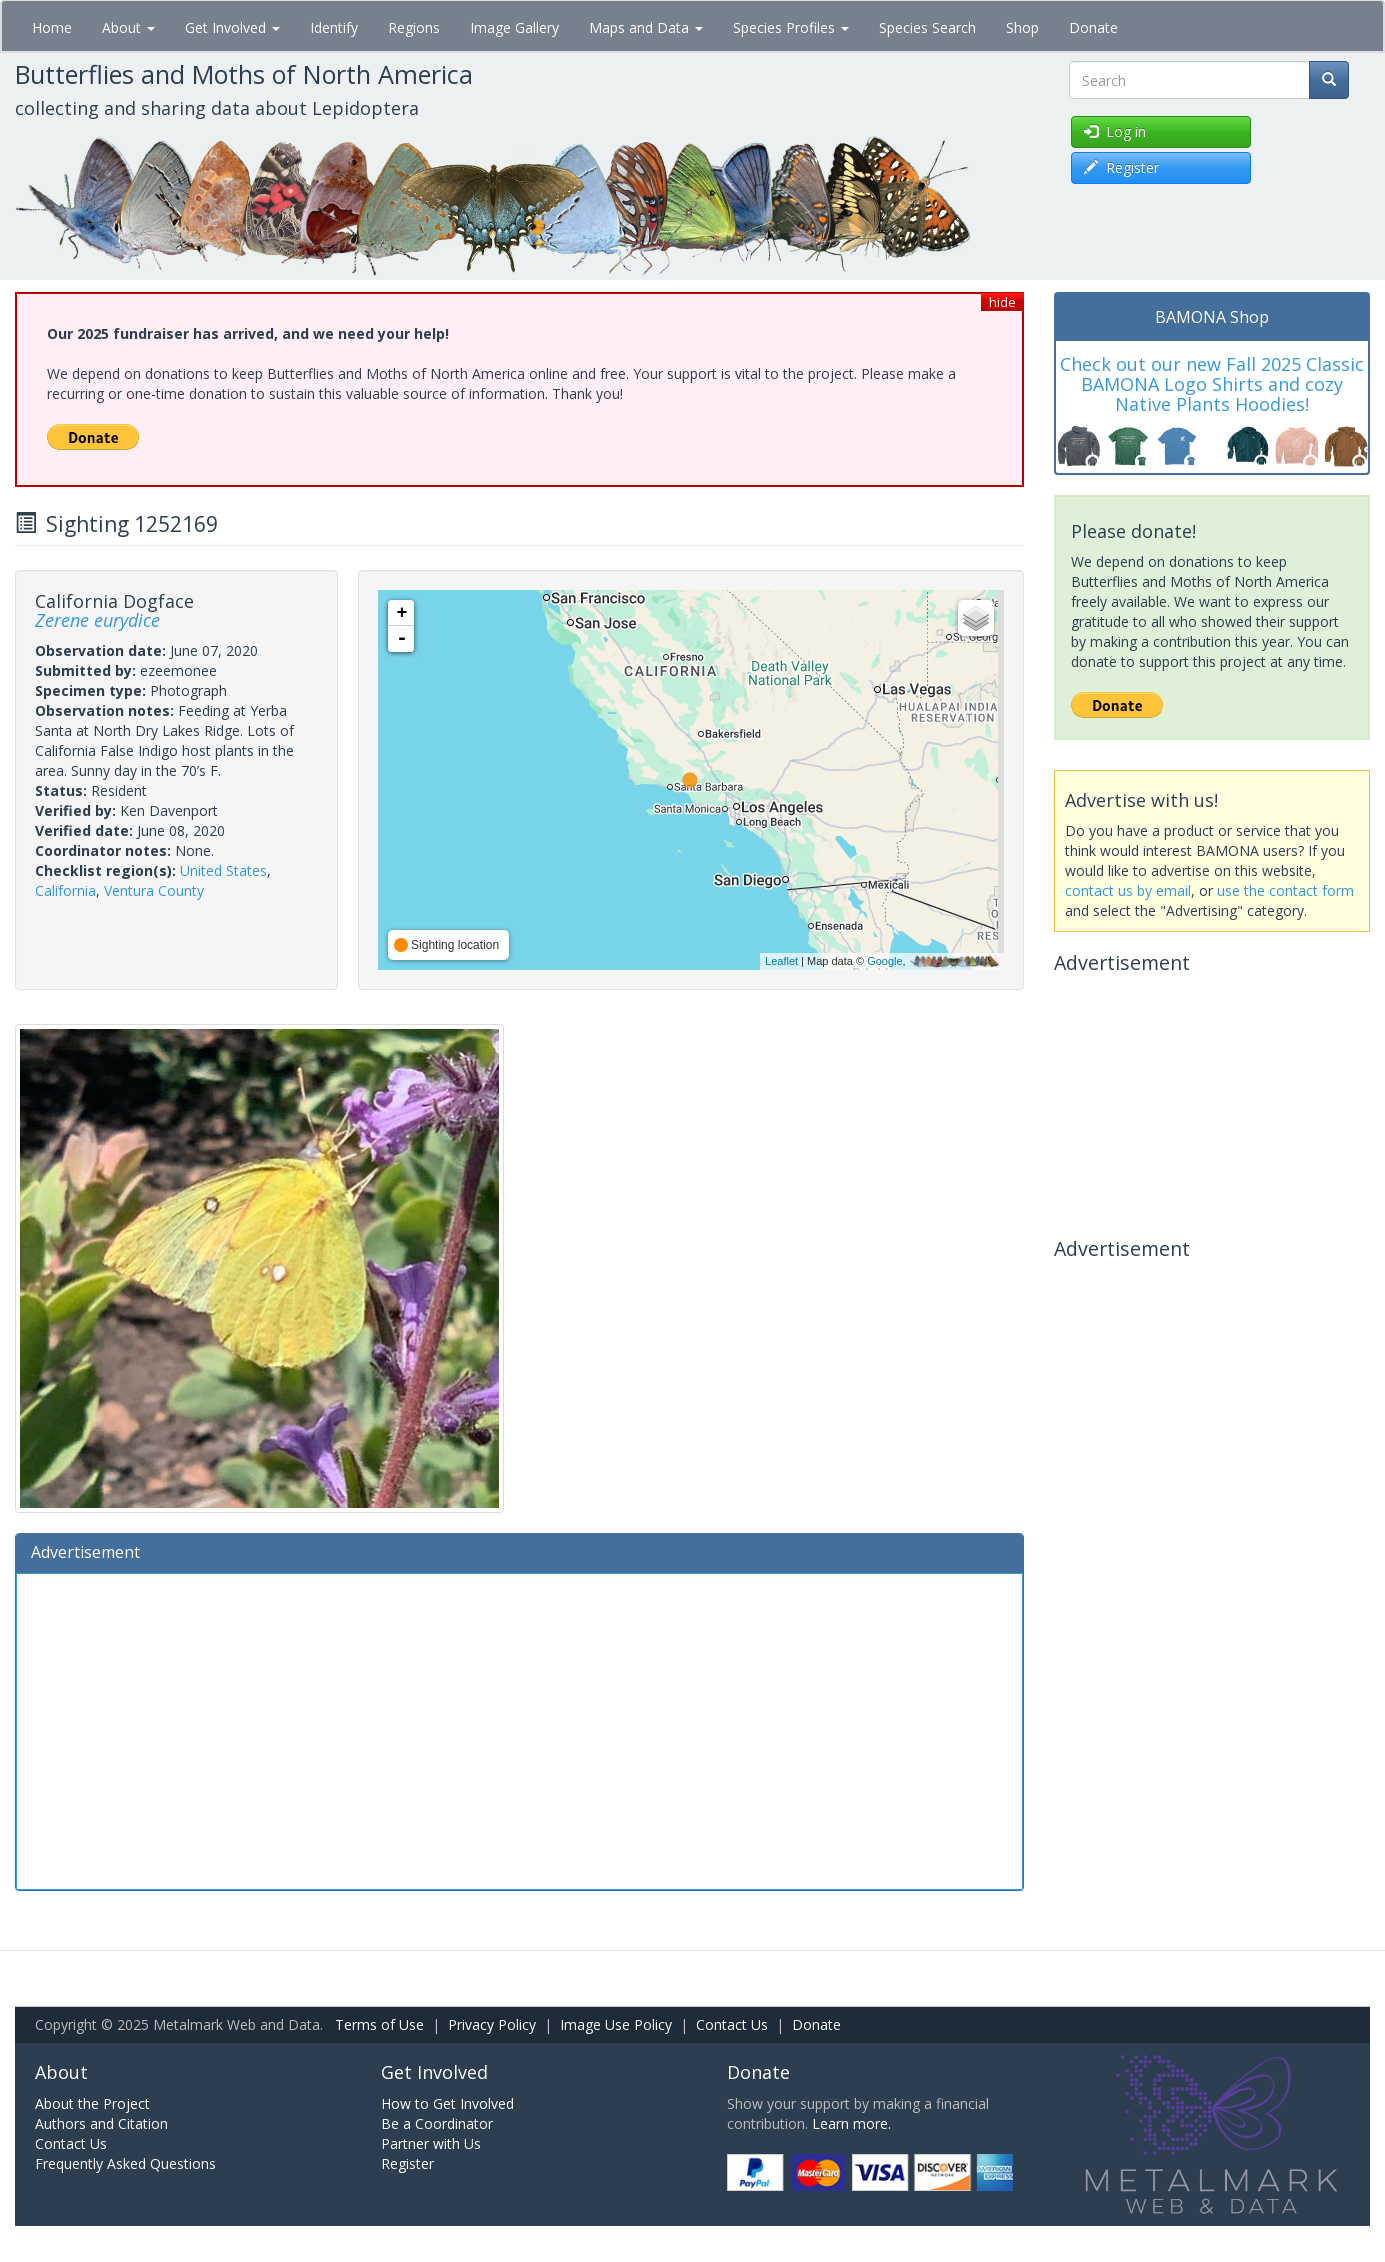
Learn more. (851, 2123)
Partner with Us (431, 2143)
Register (407, 2163)
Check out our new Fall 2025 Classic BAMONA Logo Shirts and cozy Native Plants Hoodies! (1212, 384)
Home (52, 27)
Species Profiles (791, 27)
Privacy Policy (492, 2024)
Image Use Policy (616, 2024)
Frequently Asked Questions (125, 2163)
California (65, 890)
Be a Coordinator (437, 2123)
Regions (414, 27)
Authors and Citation (101, 2123)
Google (884, 961)
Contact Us (732, 2024)
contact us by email (1128, 890)
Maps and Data (646, 27)
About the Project (92, 2103)
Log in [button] (1115, 131)
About (128, 27)
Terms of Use (379, 2024)
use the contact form (1285, 890)
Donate (1093, 27)
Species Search (927, 27)
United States (223, 870)
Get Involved (232, 27)
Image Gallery (514, 27)
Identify (334, 27)
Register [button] (1121, 167)
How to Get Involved (447, 2103)
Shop (1022, 27)
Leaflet (781, 961)
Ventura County (154, 890)
